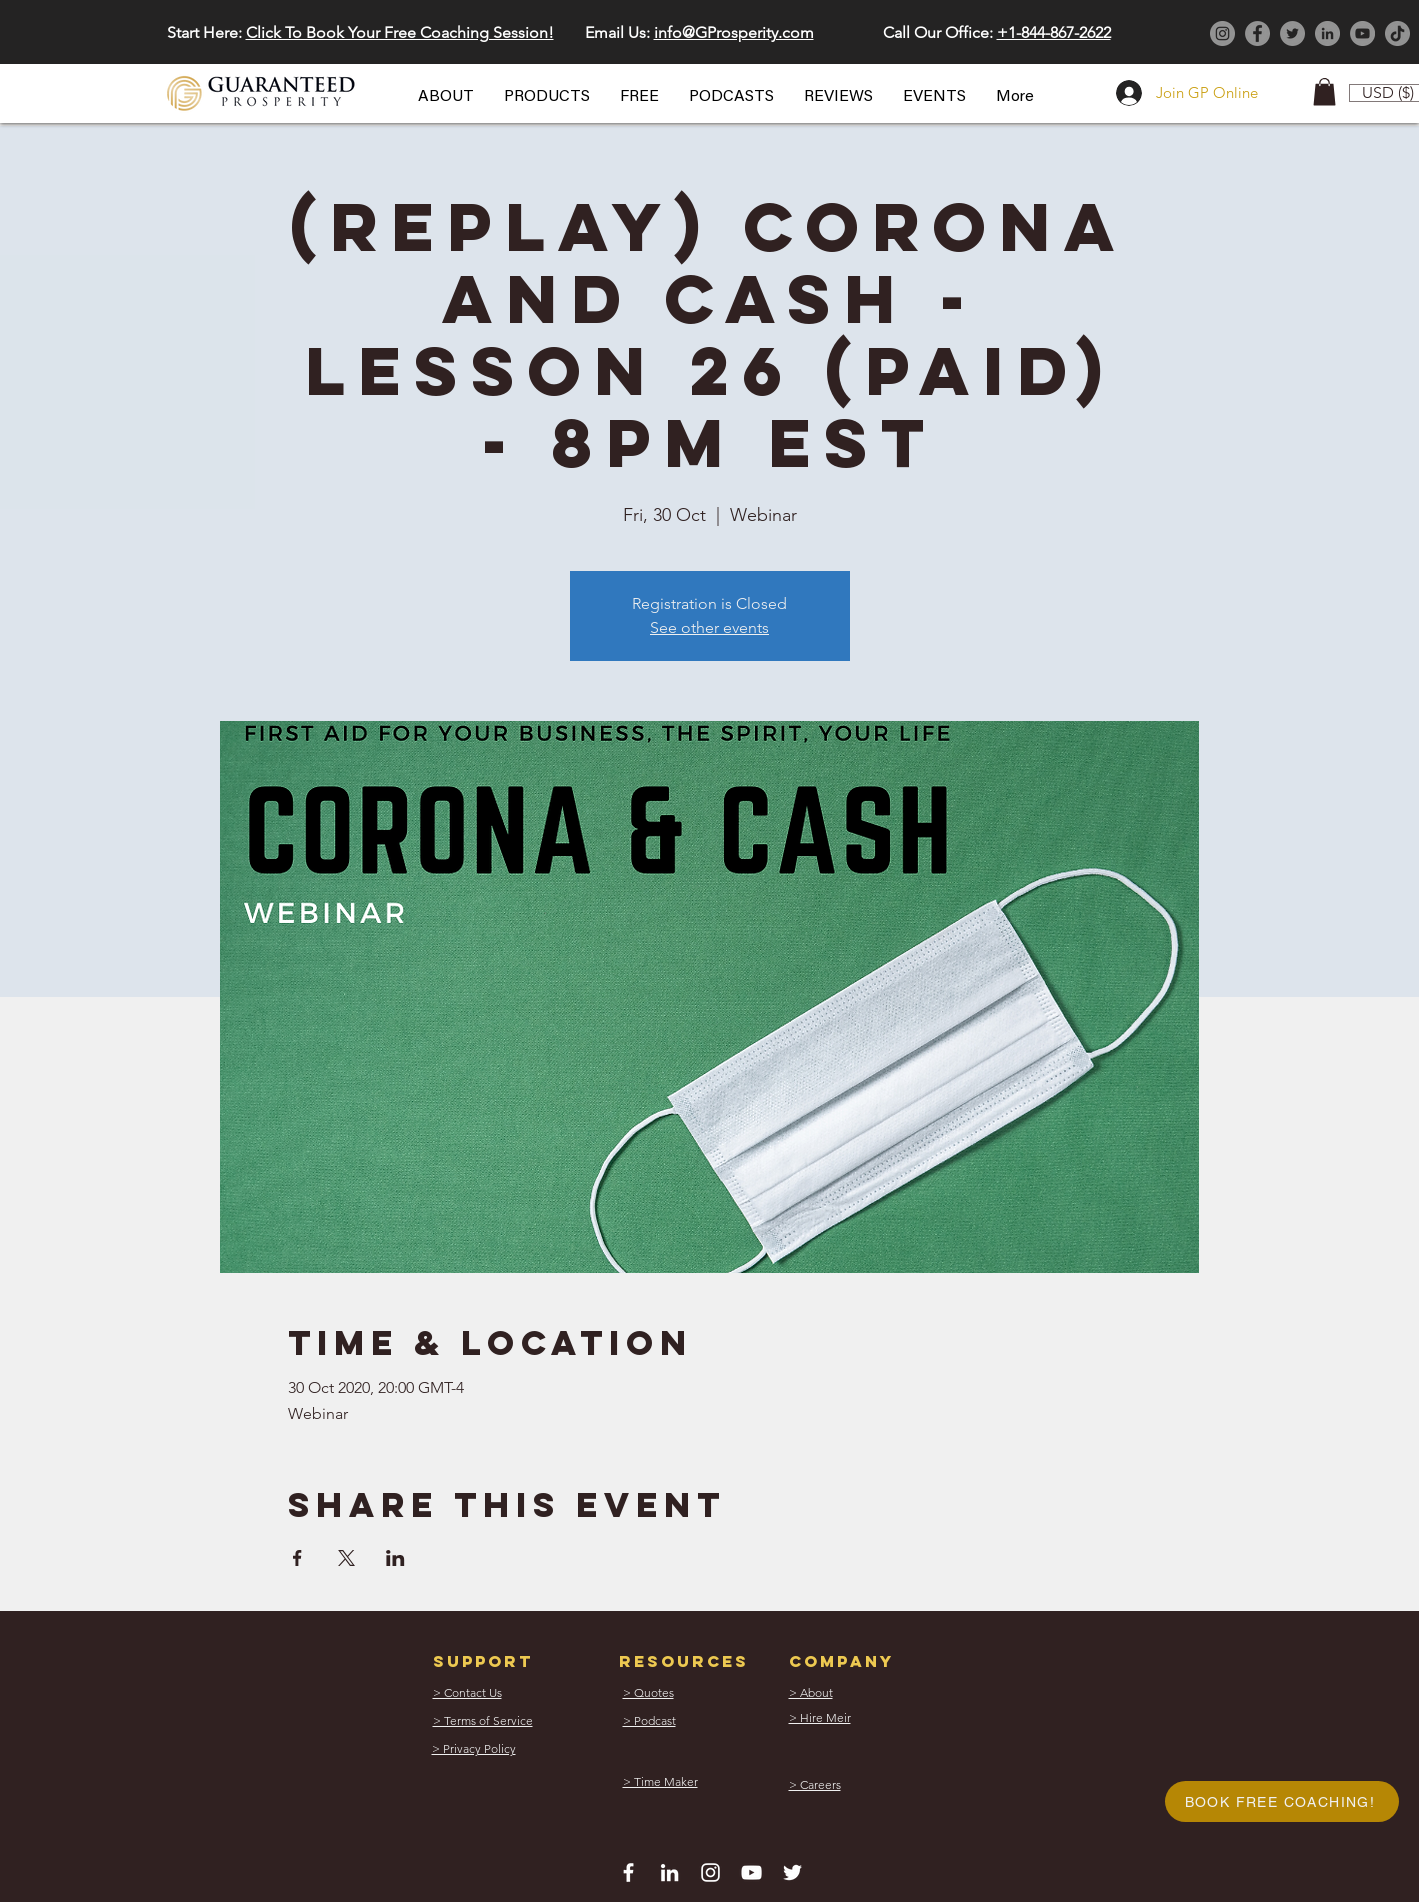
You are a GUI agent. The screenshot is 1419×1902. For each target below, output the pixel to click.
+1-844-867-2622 (1054, 32)
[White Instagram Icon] (710, 1872)
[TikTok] (1397, 33)
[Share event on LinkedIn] (395, 1558)
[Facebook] (1257, 33)
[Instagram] (1222, 33)
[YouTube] (1362, 33)
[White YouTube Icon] (751, 1872)
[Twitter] (1292, 33)
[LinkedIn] (1327, 33)
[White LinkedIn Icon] (669, 1872)
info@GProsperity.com (734, 32)
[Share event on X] (346, 1558)
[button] (446, 97)
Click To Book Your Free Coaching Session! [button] (400, 32)
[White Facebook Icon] (628, 1872)
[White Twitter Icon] (792, 1872)
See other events (709, 627)
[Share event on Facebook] (297, 1558)
